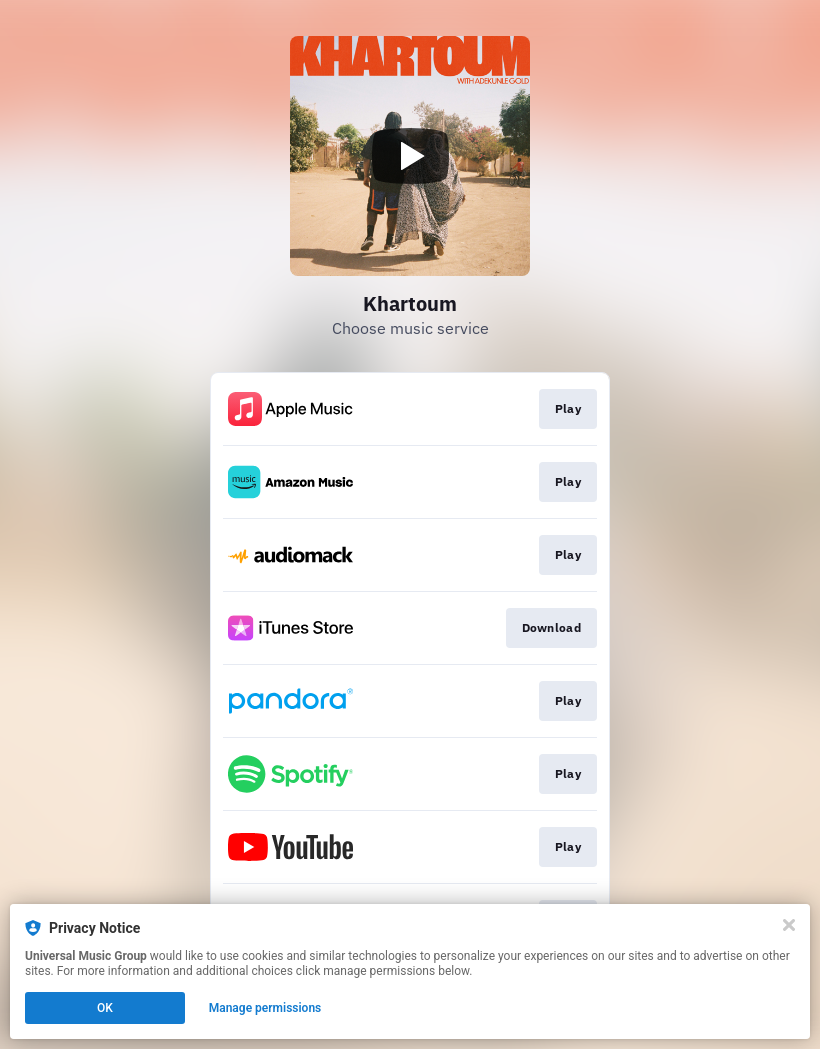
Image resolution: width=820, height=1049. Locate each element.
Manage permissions (265, 1008)
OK (105, 1008)
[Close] (789, 925)
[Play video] (410, 156)
